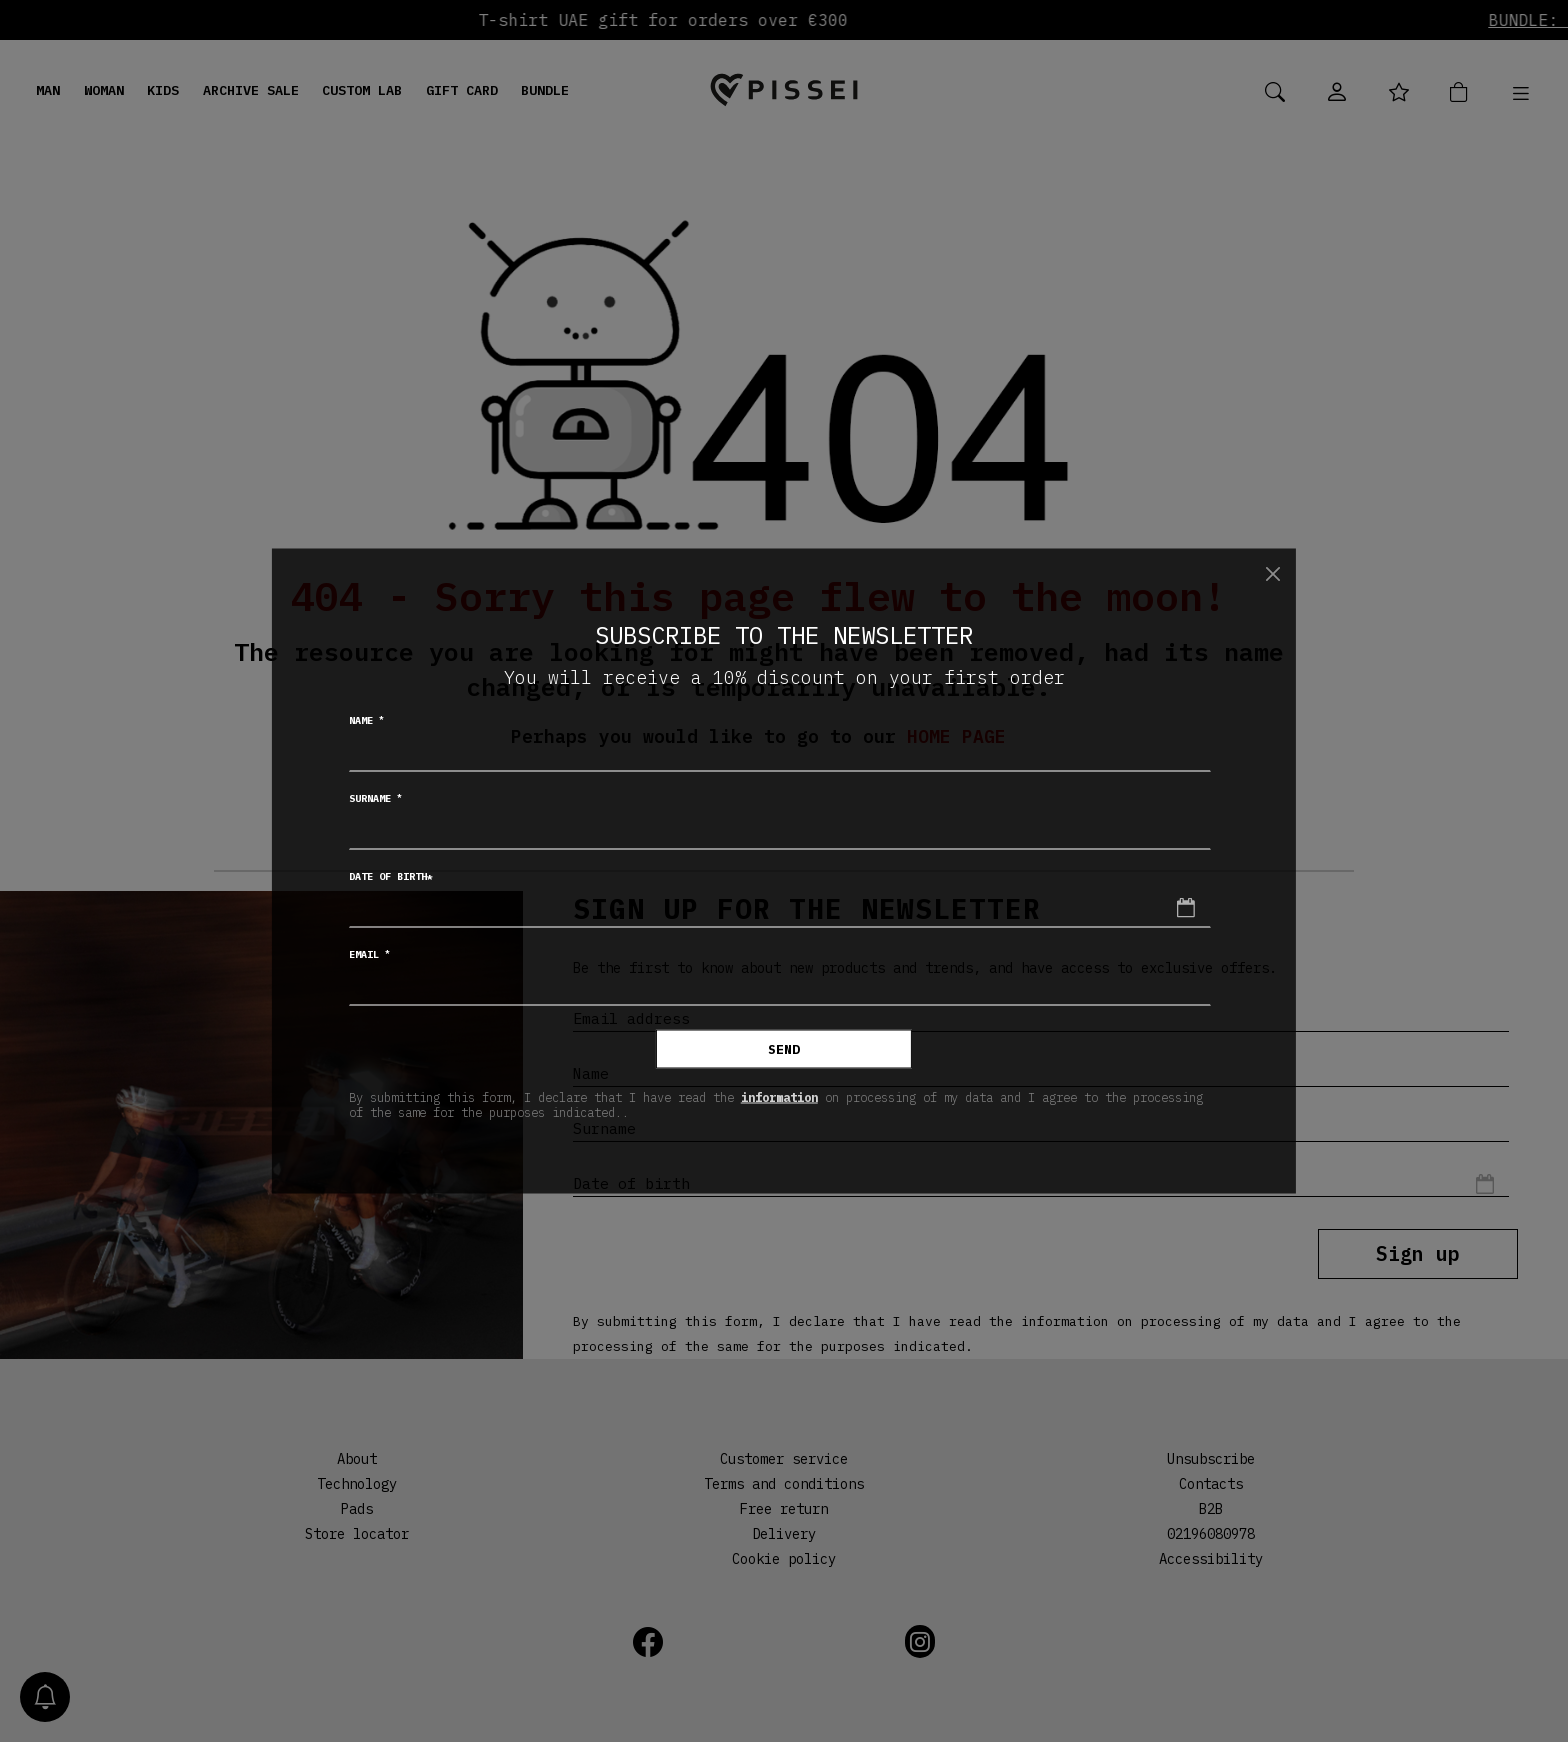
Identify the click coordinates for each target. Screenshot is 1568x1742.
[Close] (1272, 573)
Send (784, 1049)
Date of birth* (391, 876)
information (779, 1096)
